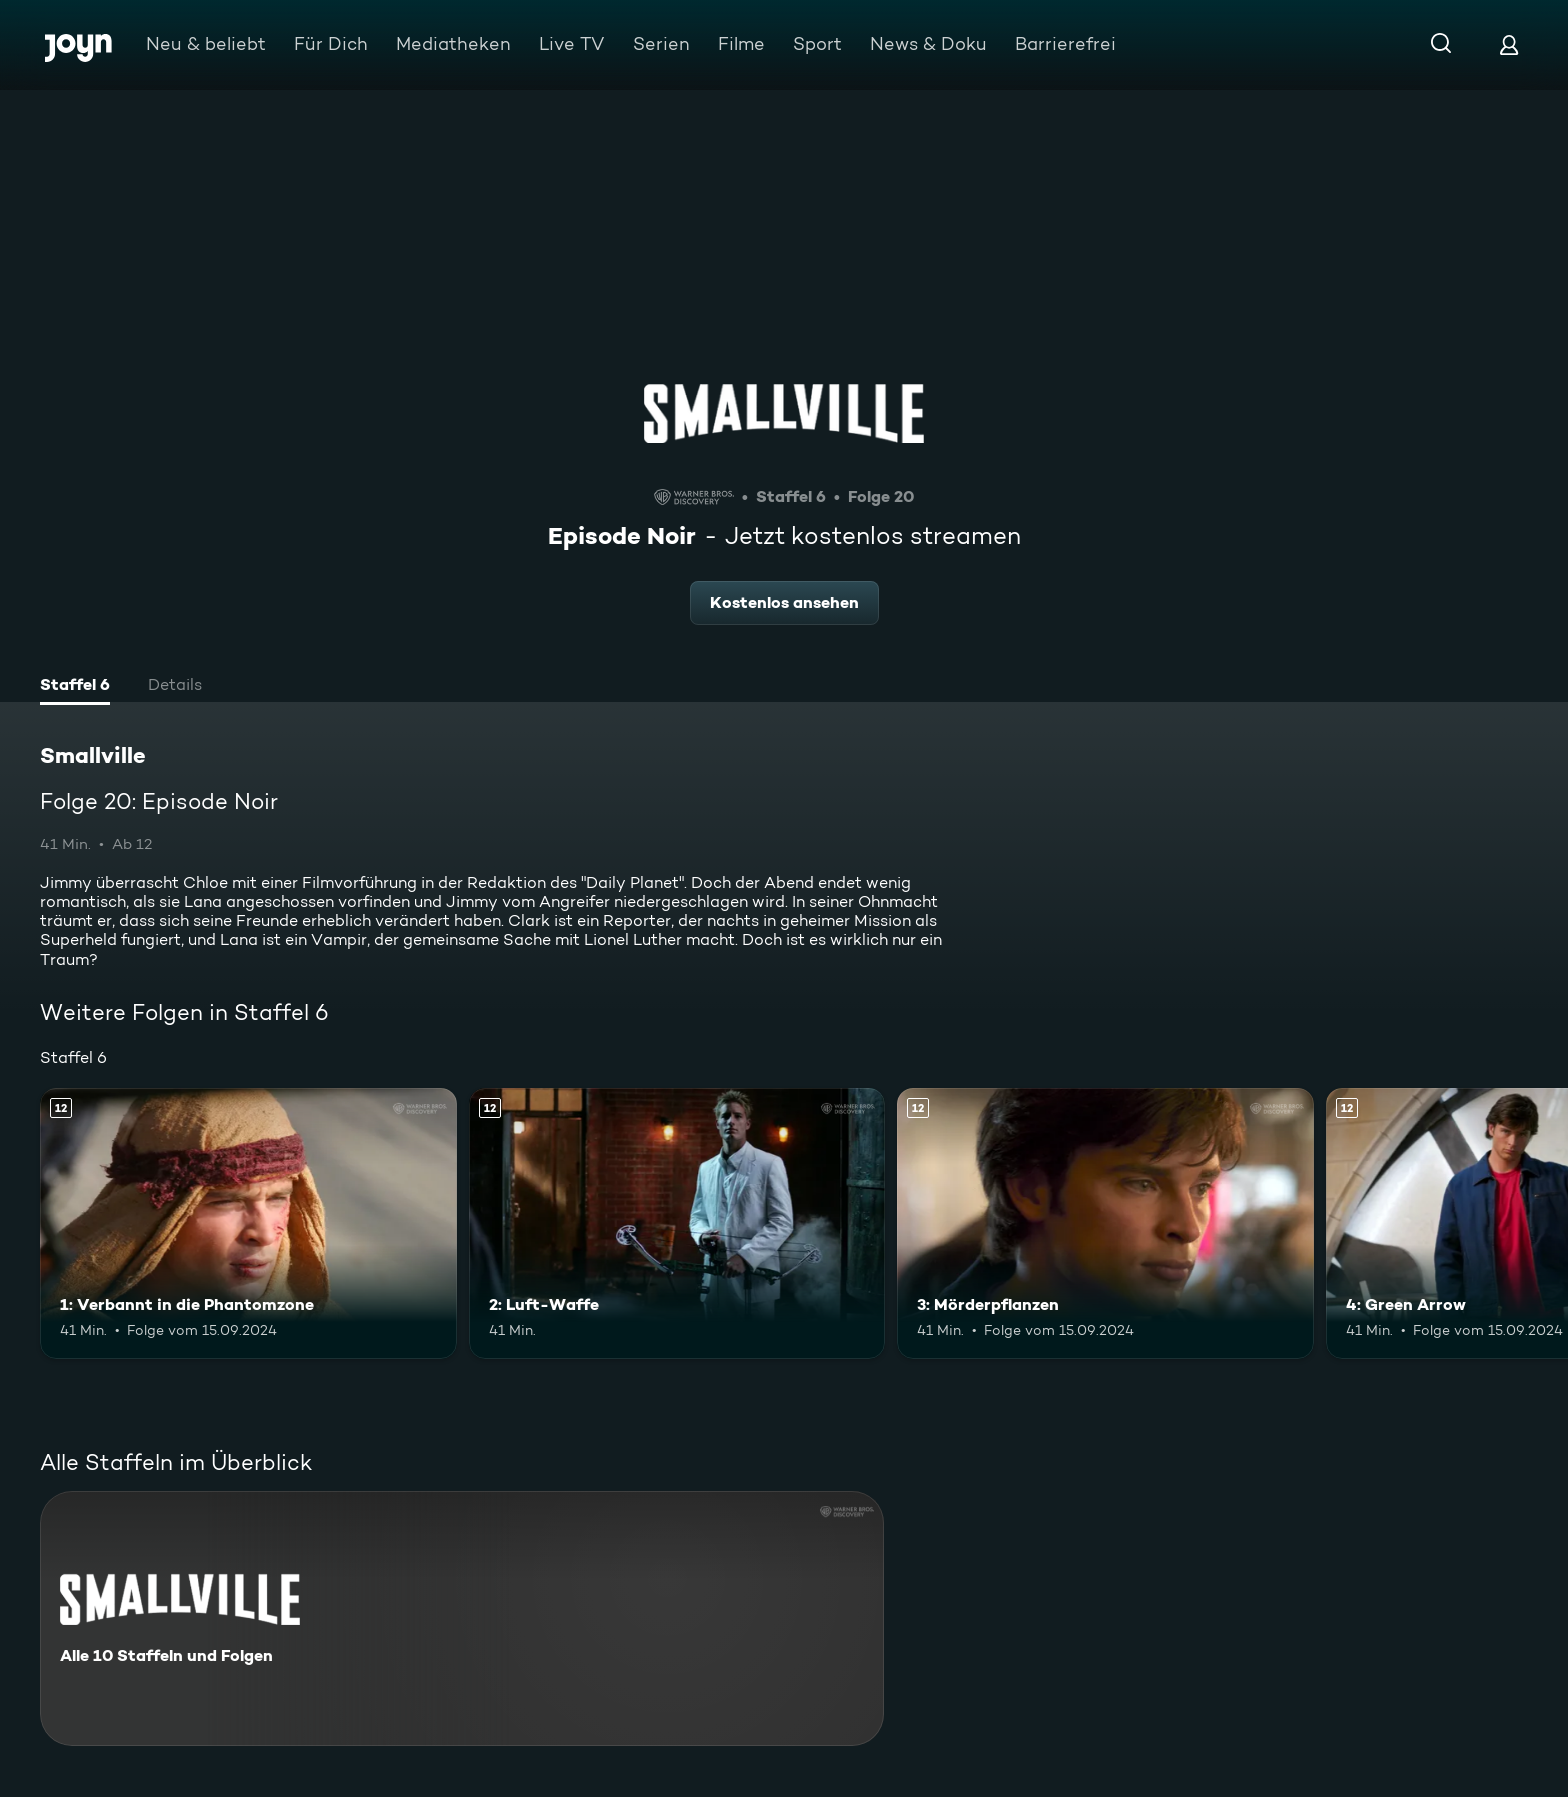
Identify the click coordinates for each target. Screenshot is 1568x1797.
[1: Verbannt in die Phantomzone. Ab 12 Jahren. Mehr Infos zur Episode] (248, 1223)
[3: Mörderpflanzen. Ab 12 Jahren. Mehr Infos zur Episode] (1105, 1223)
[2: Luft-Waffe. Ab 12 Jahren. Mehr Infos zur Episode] (677, 1223)
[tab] (75, 687)
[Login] (1509, 44)
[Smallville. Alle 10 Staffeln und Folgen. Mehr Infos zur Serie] (462, 1618)
